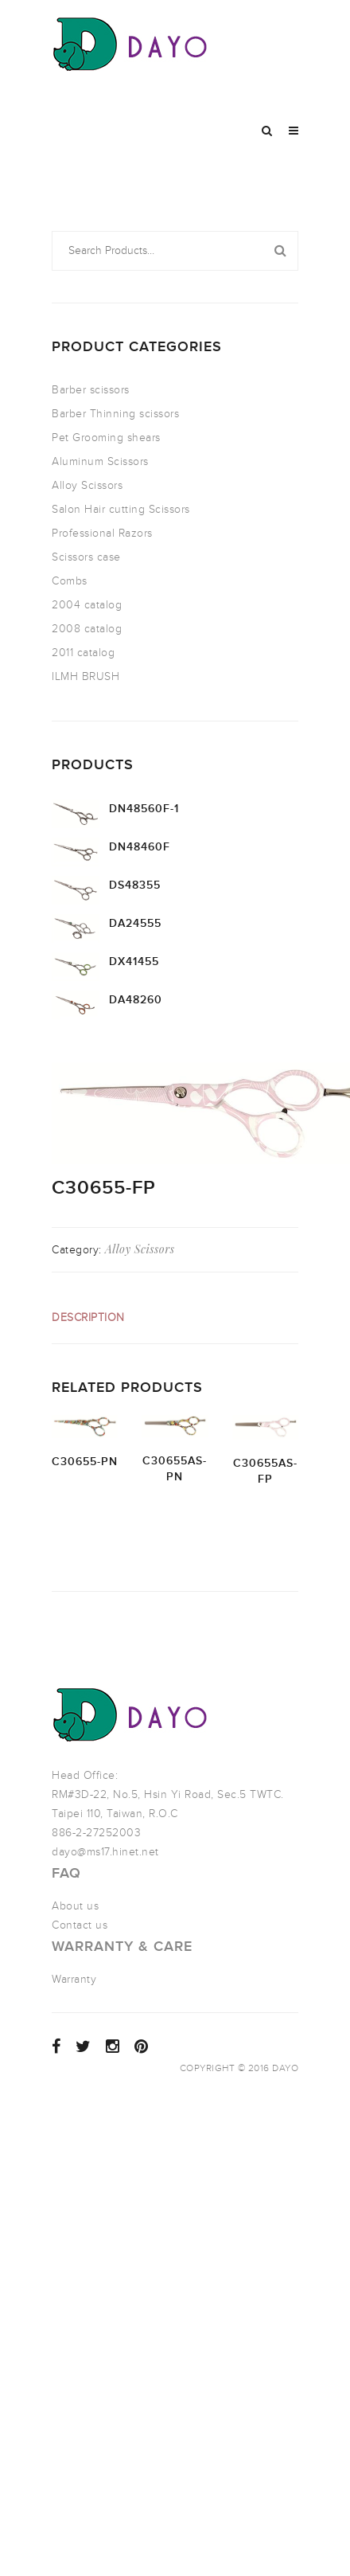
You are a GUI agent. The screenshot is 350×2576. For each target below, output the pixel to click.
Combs (70, 581)
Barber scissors (91, 390)
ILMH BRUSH (85, 676)
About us (75, 1906)
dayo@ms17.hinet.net (105, 1852)
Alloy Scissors (87, 485)
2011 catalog (83, 652)
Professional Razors (102, 533)
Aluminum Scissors (100, 461)
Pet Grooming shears (106, 437)
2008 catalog (87, 628)
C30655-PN (85, 1461)
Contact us (79, 1925)
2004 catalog (87, 605)
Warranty (74, 1979)
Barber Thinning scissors (115, 413)
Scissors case (86, 557)
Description (88, 1317)
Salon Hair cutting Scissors (121, 509)
